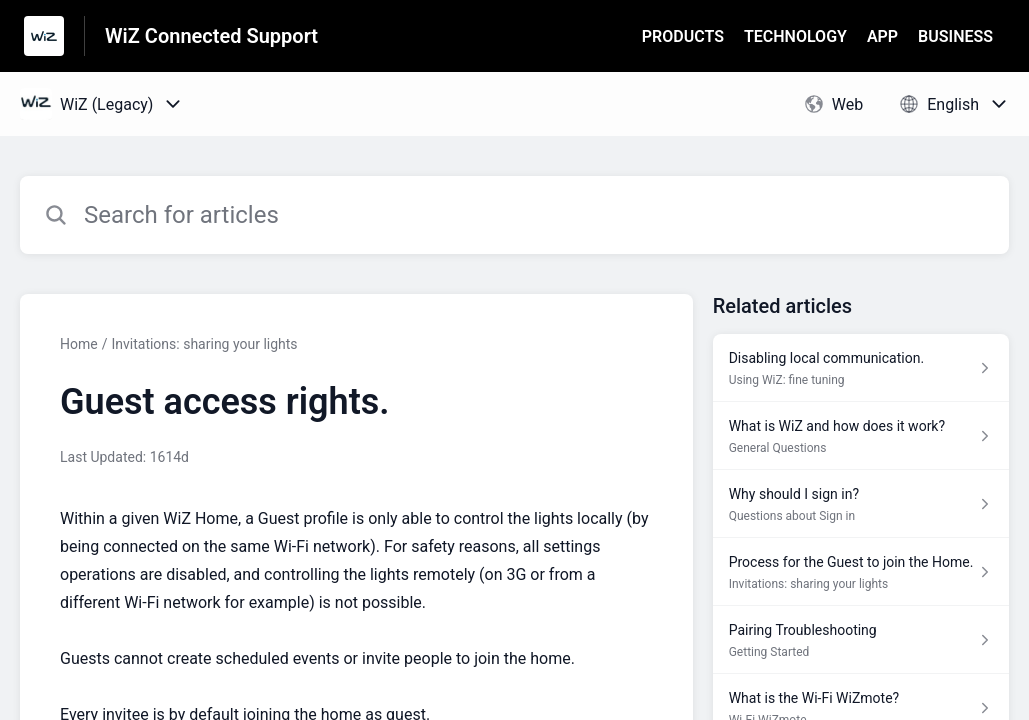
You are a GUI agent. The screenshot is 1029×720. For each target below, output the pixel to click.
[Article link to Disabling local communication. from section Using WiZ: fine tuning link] (861, 368)
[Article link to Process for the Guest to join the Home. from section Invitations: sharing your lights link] (861, 572)
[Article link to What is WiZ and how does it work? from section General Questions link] (861, 436)
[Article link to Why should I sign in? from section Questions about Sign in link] (861, 504)
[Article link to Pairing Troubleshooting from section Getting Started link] (861, 640)
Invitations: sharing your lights (204, 344)
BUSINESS (955, 36)
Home (79, 344)
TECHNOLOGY (795, 36)
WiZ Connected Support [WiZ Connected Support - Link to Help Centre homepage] (211, 36)
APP (882, 36)
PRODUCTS (683, 36)
